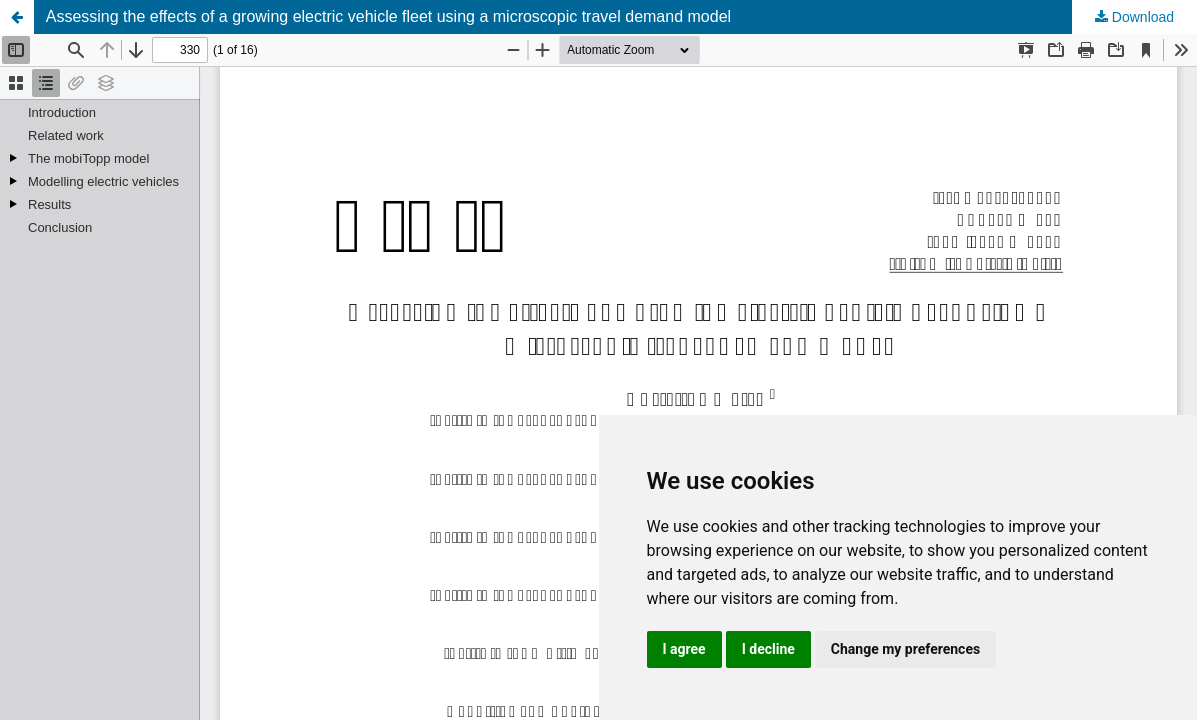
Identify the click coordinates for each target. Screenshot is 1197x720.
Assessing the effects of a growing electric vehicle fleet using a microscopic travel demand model (388, 16)
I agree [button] (684, 649)
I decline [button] (768, 649)
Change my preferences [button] (905, 649)
